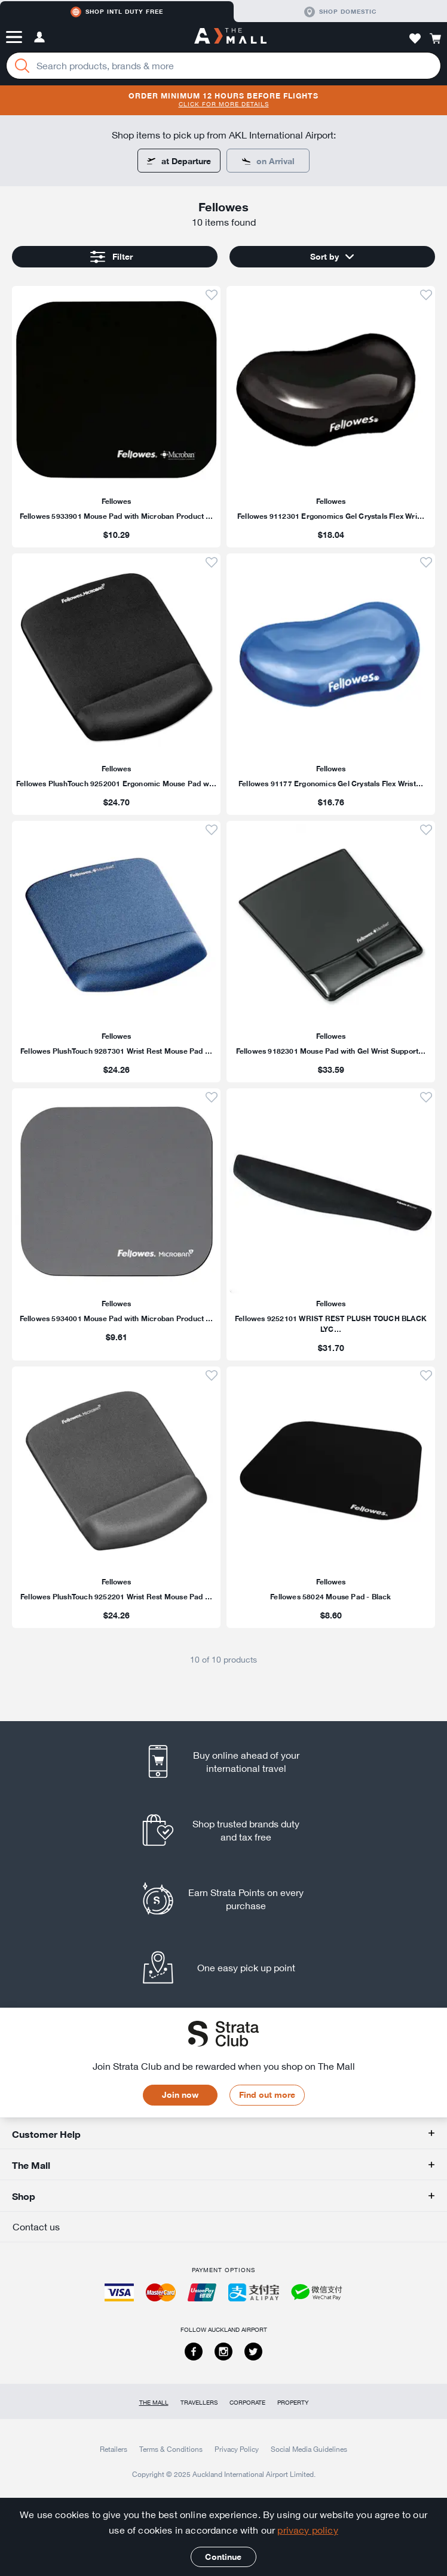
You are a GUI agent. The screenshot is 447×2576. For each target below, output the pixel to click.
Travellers (199, 2402)
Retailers (113, 2449)
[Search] (22, 65)
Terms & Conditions (171, 2449)
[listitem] (116, 416)
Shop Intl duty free (117, 12)
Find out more (267, 2094)
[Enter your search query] (223, 66)
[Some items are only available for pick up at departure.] (268, 161)
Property (292, 2402)
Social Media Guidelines (309, 2449)
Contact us (36, 2227)
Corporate (247, 2402)
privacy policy (307, 2530)
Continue (223, 2557)
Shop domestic (340, 12)
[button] (14, 37)
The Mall (154, 2402)
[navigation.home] (230, 37)
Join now (180, 2094)
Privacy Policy (237, 2449)
